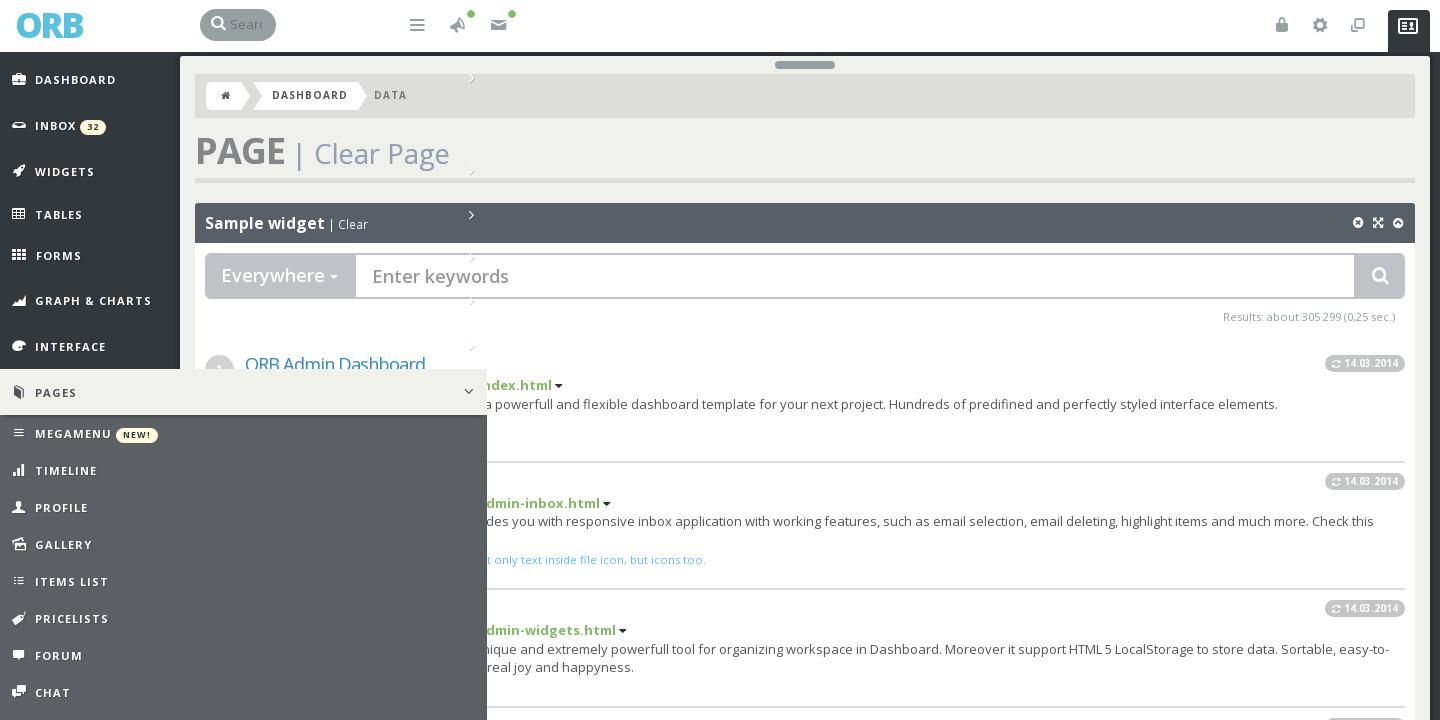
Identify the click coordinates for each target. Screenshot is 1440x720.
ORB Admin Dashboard (355, 370)
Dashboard (330, 102)
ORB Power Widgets (342, 615)
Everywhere (299, 282)
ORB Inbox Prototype (347, 488)
